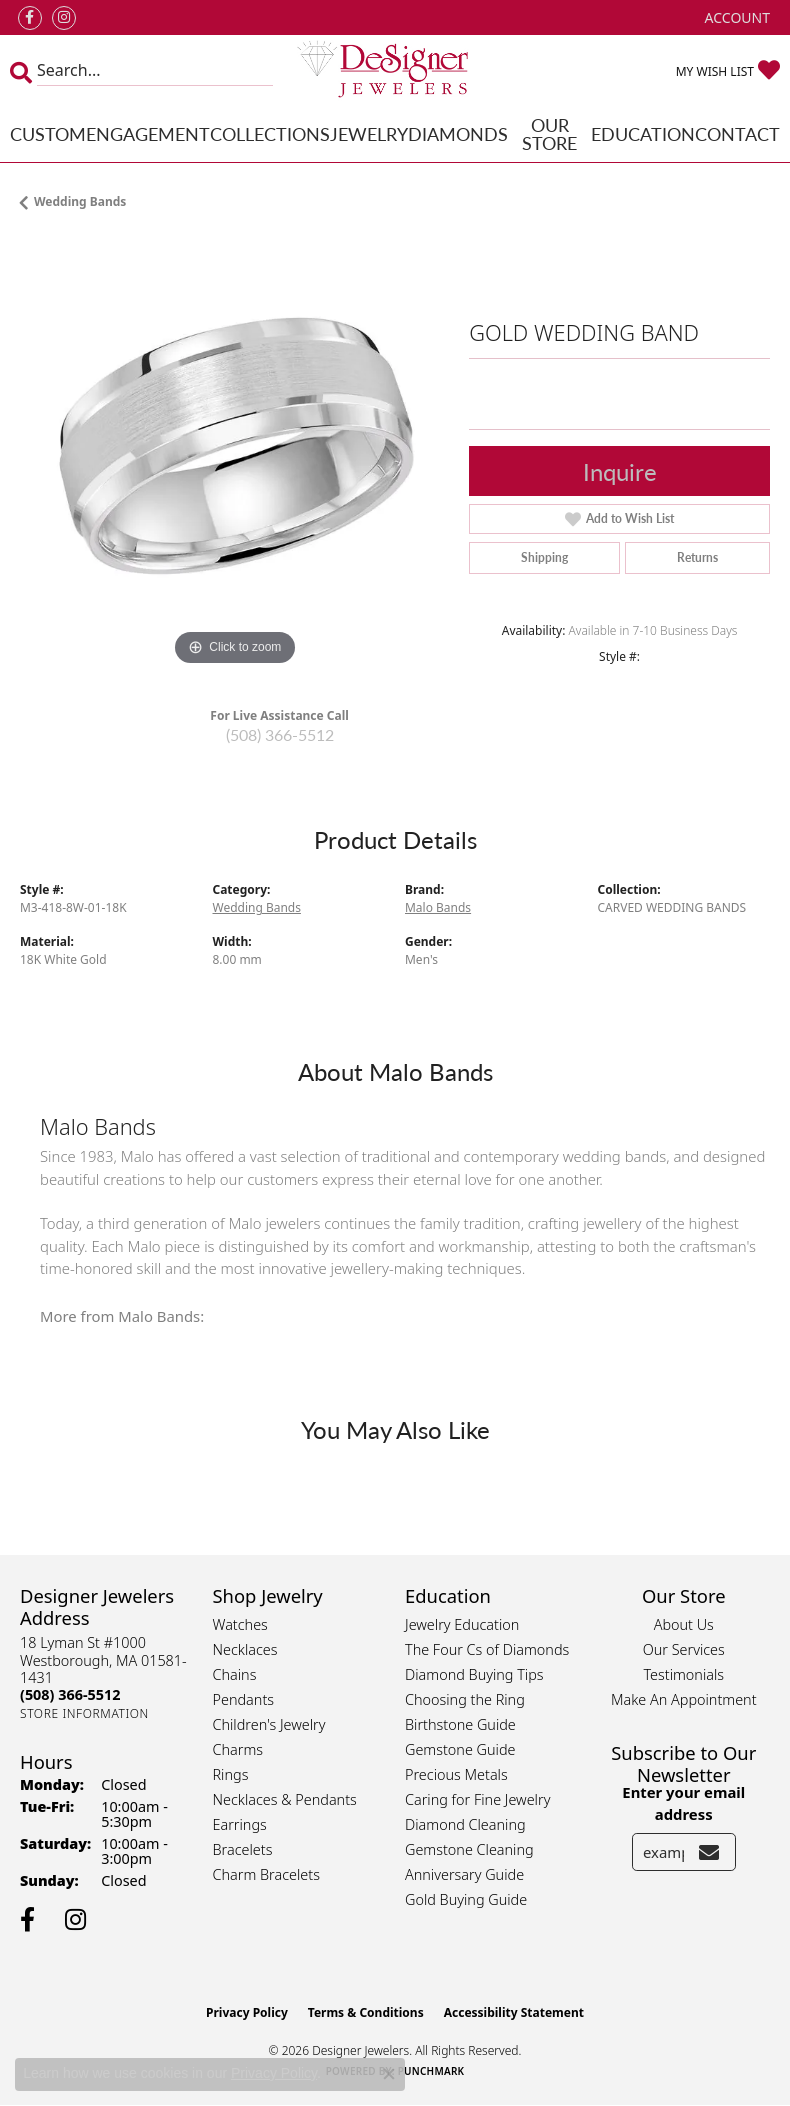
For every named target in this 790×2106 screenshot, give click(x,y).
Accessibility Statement (514, 2012)
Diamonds (458, 133)
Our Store (549, 133)
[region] (234, 456)
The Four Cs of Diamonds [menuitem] (487, 1649)
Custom (48, 133)
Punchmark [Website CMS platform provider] (431, 2071)
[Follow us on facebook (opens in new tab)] (30, 18)
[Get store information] (84, 1713)
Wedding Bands (80, 201)
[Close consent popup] (389, 2074)
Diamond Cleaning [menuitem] (465, 1824)
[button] (735, 17)
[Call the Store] (70, 1694)
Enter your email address (683, 1803)
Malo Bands (438, 907)
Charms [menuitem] (238, 1749)
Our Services (684, 1649)
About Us (684, 1624)
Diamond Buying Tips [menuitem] (474, 1674)
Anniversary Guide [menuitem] (464, 1874)
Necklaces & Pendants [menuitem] (285, 1799)
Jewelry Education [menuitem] (462, 1624)
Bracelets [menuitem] (243, 1849)
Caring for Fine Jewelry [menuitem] (477, 1799)
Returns (697, 557)
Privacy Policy (247, 2012)
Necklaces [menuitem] (245, 1649)
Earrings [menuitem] (240, 1824)
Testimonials (683, 1674)
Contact (737, 133)
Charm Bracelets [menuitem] (266, 1874)
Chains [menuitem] (235, 1674)
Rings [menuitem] (231, 1774)
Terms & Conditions (366, 2012)
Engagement (148, 133)
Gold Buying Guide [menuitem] (466, 1899)
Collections (270, 133)
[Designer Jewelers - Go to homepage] (395, 70)
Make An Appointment (684, 1699)
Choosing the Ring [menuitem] (465, 1699)
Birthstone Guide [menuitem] (460, 1724)
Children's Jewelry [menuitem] (269, 1724)
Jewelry (369, 133)
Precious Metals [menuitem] (456, 1774)
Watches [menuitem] (240, 1624)
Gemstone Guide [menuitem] (460, 1749)
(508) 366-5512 (280, 734)
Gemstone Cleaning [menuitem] (469, 1849)
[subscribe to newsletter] (709, 1852)
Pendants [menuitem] (244, 1699)
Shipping (544, 557)
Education (643, 133)
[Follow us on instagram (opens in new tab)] (64, 18)
